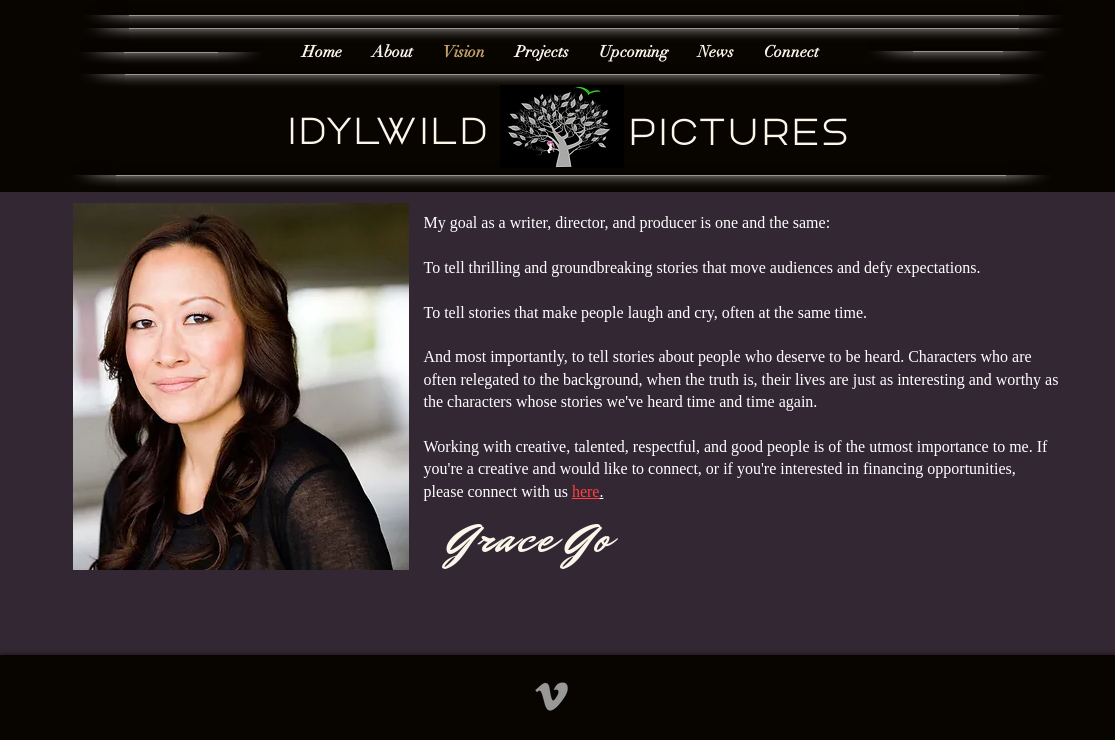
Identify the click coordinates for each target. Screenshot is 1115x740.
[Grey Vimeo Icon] (551, 696)
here (586, 491)
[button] (542, 52)
